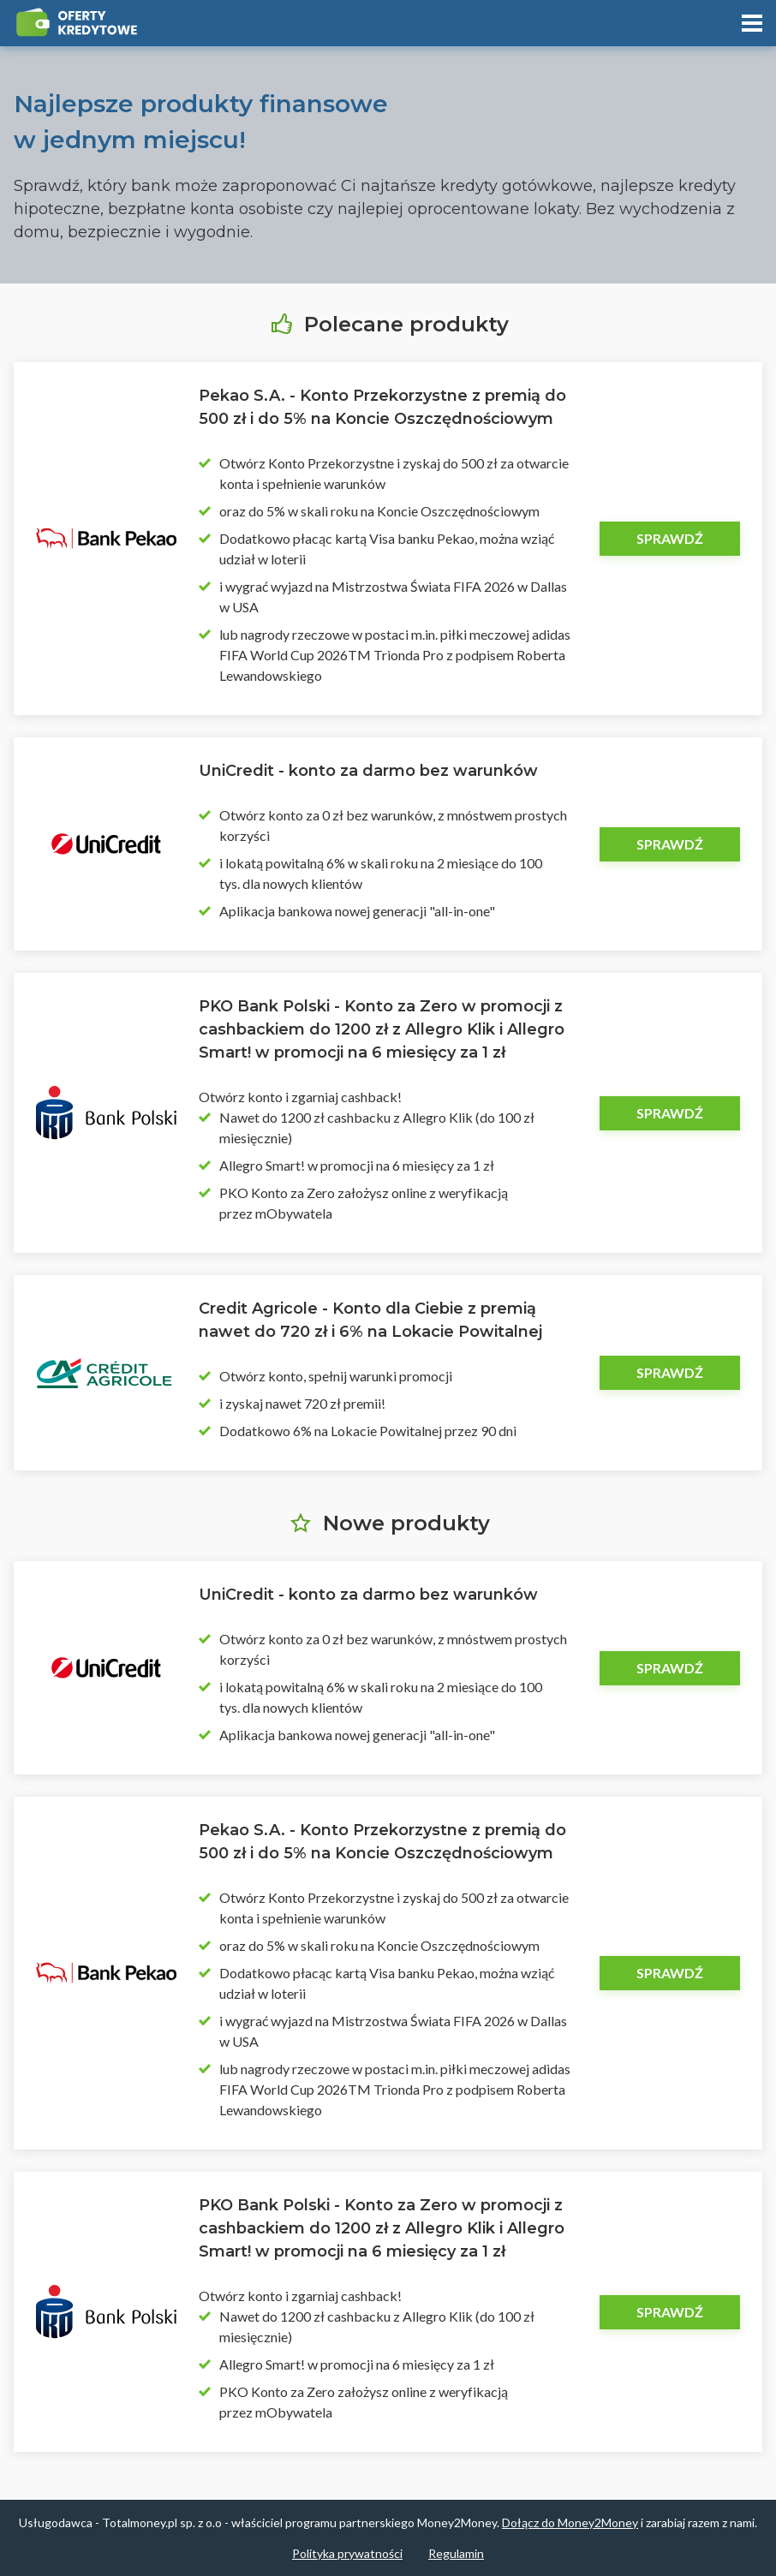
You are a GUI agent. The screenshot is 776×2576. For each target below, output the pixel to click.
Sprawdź (669, 538)
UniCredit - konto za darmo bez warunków (368, 770)
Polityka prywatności (347, 2553)
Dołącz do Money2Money (570, 2522)
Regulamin (456, 2553)
